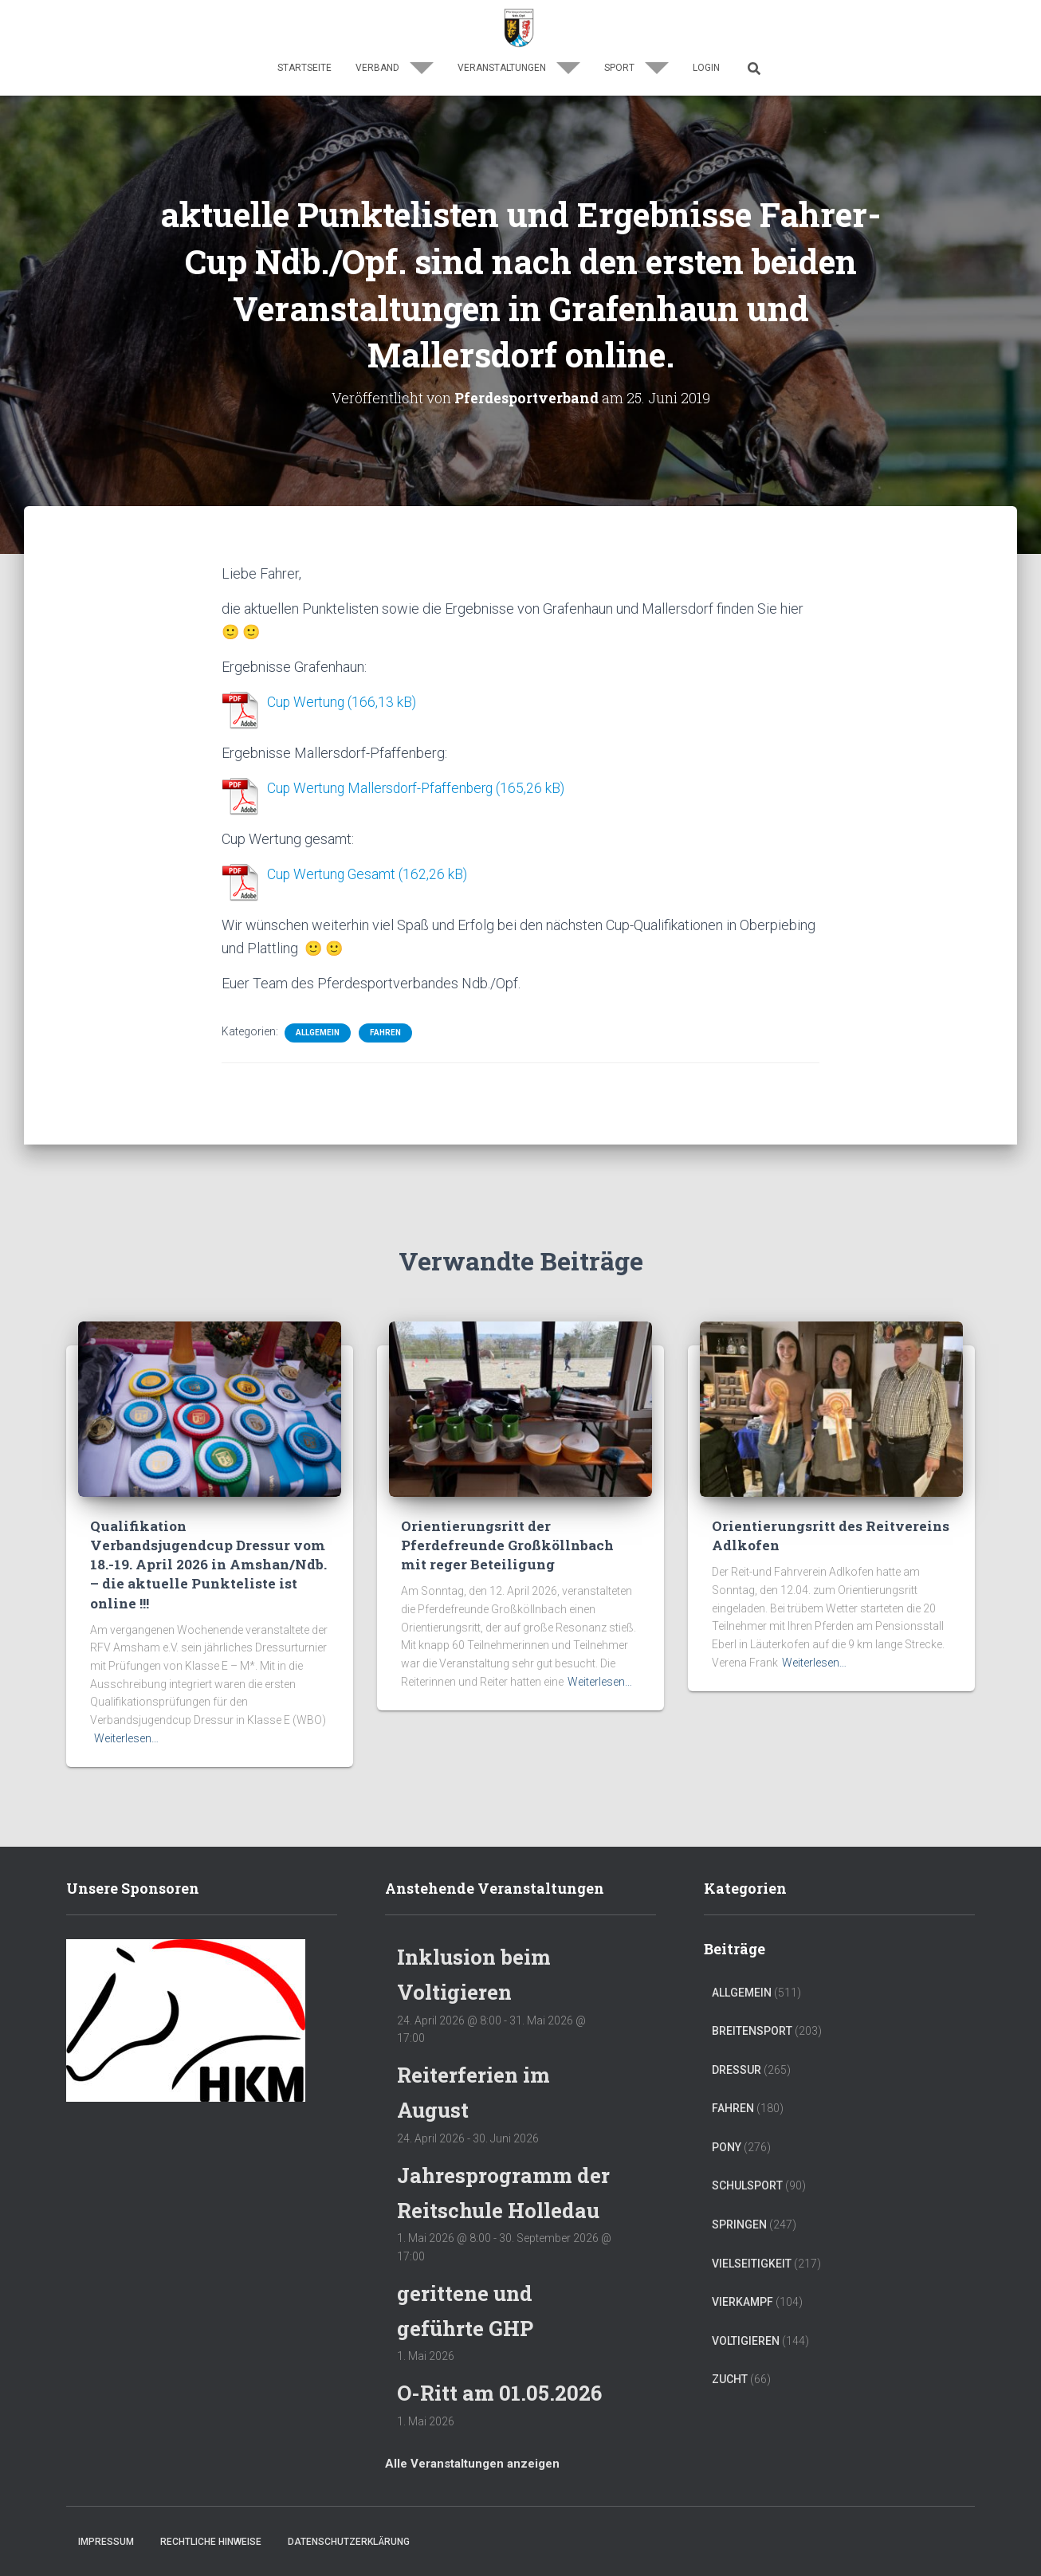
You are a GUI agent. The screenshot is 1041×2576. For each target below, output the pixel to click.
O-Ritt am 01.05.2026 (502, 2393)
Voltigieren (746, 2307)
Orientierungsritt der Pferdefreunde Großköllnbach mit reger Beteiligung (520, 1532)
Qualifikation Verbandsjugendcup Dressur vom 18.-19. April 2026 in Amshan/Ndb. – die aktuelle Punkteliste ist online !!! (208, 1541)
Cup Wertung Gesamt (333, 872)
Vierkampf (742, 2269)
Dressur (736, 2036)
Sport (636, 67)
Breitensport (752, 1998)
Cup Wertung (307, 701)
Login (706, 67)
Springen (739, 2191)
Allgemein (318, 1029)
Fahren (385, 1029)
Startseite (304, 67)
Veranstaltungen (519, 67)
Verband (395, 67)
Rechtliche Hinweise (210, 2541)
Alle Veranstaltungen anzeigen (472, 2464)
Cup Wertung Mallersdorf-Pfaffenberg (384, 787)
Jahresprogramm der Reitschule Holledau (489, 2175)
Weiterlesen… (126, 1704)
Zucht (730, 2346)
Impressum (106, 2541)
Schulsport (747, 2152)
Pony (726, 2113)
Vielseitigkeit (752, 2230)
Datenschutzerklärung (349, 2541)
